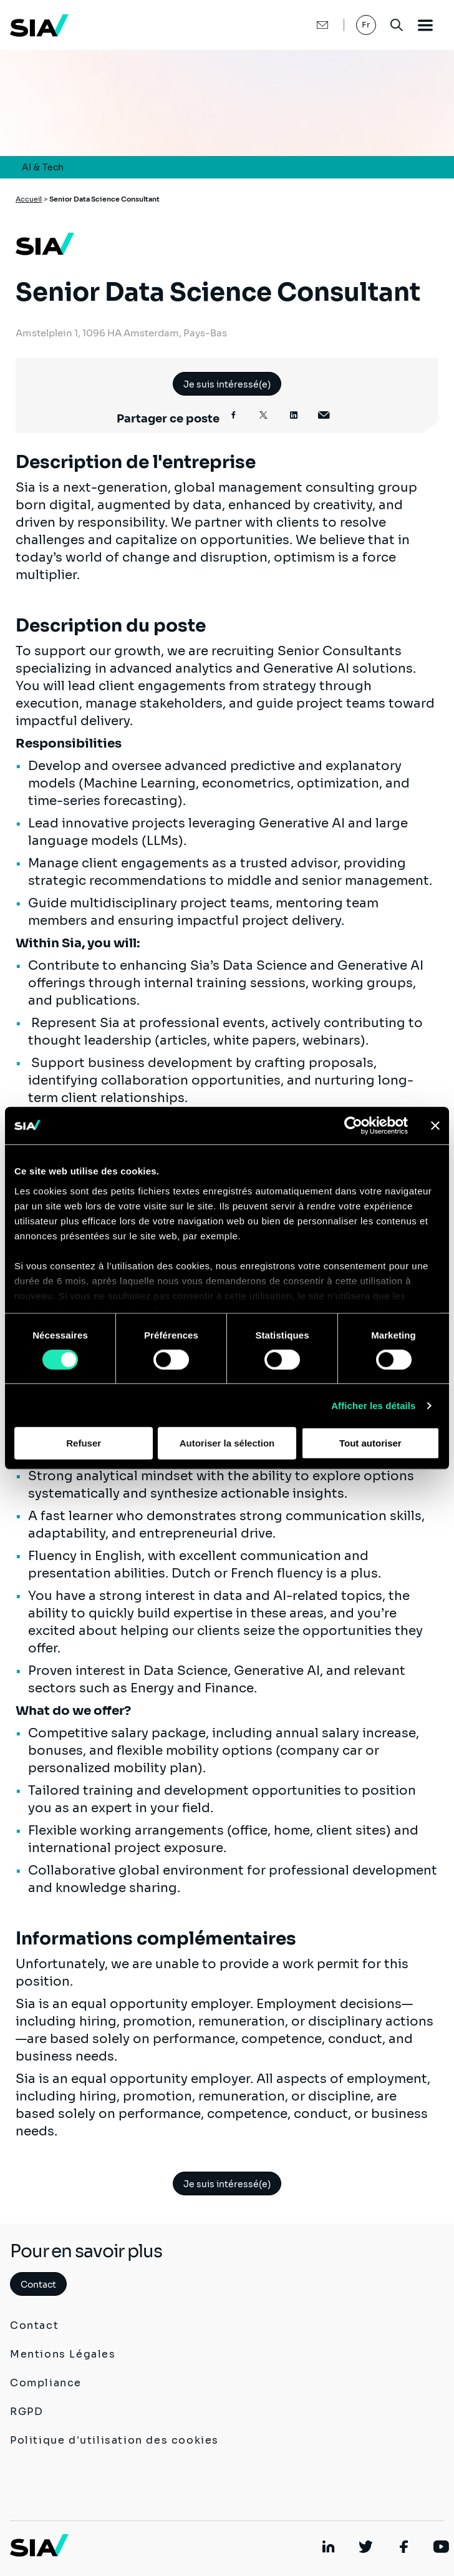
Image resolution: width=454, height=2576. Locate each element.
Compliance (46, 2382)
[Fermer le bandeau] (435, 1125)
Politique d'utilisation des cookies (114, 2440)
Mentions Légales (63, 2354)
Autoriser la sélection (227, 1443)
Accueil (29, 199)
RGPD (26, 2411)
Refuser (83, 1443)
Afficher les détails (373, 1405)
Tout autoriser (370, 1443)
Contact (38, 2284)
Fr (366, 24)
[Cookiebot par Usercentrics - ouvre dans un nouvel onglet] (353, 1125)
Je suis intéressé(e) (227, 384)
